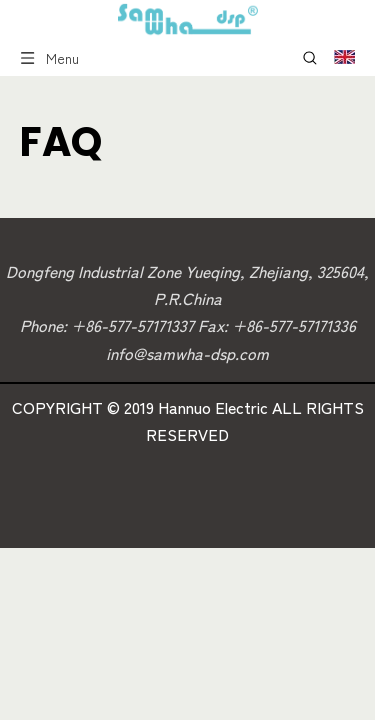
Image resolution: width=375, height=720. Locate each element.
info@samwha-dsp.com (187, 353)
